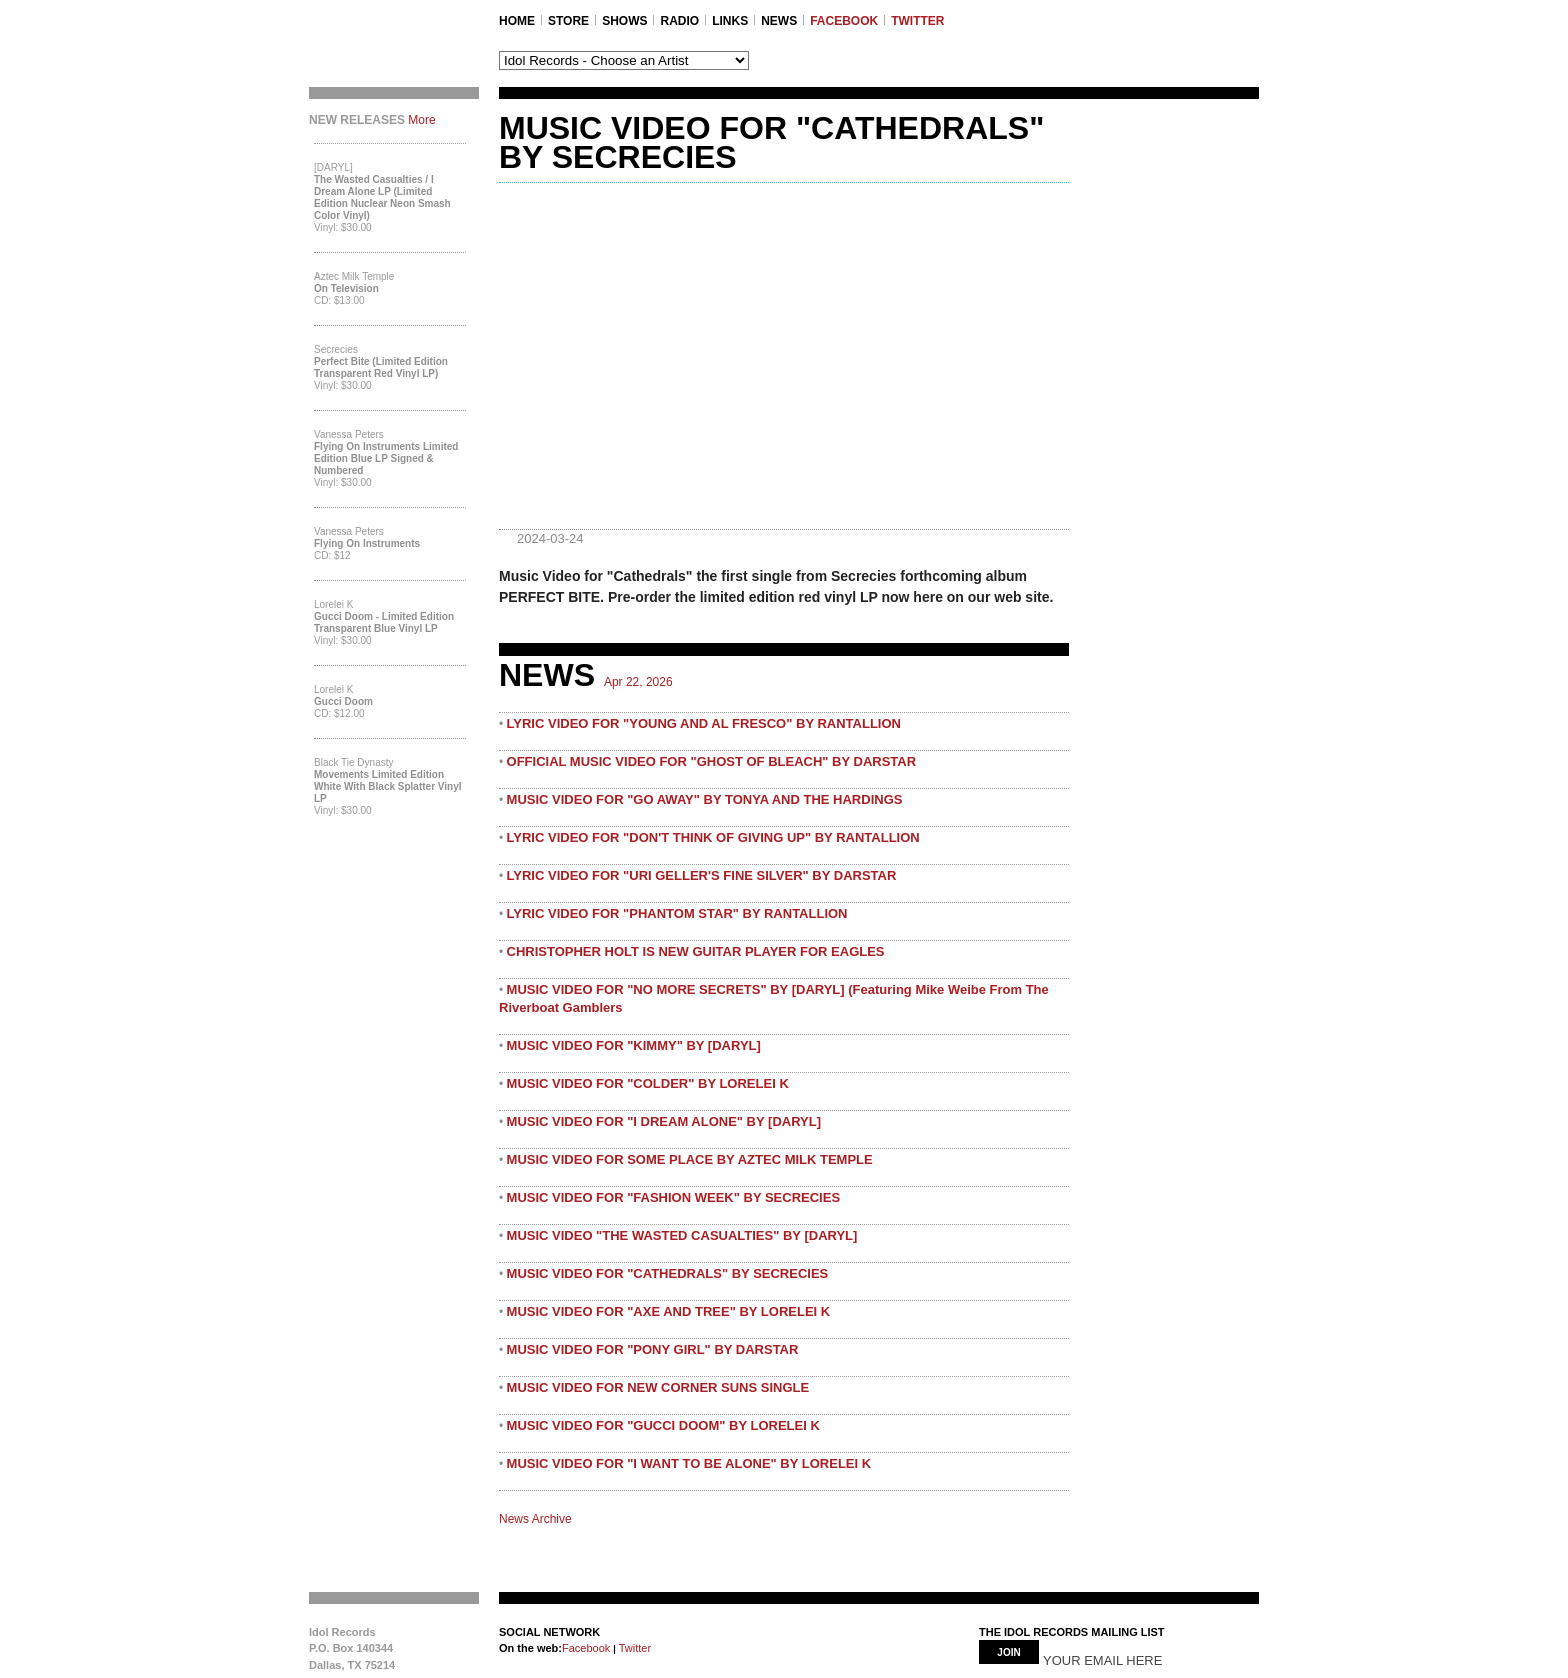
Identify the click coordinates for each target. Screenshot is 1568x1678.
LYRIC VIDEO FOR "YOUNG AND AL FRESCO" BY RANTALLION (704, 723)
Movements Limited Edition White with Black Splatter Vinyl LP (388, 786)
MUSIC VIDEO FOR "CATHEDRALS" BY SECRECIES (668, 1273)
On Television (346, 288)
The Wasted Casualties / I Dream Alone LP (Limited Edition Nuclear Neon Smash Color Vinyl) (382, 197)
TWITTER (917, 21)
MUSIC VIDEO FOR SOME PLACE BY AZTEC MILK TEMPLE (690, 1159)
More (421, 120)
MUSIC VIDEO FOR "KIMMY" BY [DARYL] (634, 1045)
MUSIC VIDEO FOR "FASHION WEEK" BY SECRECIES (674, 1197)
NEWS (779, 21)
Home (517, 21)
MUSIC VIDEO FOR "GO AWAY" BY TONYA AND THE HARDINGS (705, 799)
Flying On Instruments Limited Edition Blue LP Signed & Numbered (386, 458)
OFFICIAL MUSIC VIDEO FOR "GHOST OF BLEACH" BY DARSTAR (712, 761)
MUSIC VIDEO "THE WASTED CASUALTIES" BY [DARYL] (682, 1235)
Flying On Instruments (367, 543)
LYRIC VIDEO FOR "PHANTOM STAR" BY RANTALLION (677, 913)
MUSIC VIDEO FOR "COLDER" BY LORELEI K (648, 1083)
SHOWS (624, 21)
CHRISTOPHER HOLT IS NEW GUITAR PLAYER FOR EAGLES (696, 951)
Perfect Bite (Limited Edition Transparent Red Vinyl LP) (381, 367)
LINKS (730, 21)
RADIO (679, 21)
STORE (568, 21)
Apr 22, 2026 (638, 682)
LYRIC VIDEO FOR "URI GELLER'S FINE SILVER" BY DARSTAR (702, 875)
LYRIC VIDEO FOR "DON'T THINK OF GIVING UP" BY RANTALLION (713, 837)
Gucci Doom (343, 701)
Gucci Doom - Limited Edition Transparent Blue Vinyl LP (384, 622)
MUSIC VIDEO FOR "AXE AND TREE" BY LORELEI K (669, 1311)
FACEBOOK (844, 21)
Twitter (633, 1648)
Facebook (586, 1648)
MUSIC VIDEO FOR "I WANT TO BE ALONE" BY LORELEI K (689, 1463)
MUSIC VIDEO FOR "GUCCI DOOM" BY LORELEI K (663, 1425)
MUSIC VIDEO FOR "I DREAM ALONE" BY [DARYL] (664, 1121)
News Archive (535, 1519)
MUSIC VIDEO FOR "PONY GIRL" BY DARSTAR (653, 1349)
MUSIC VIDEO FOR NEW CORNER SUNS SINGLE (658, 1387)
